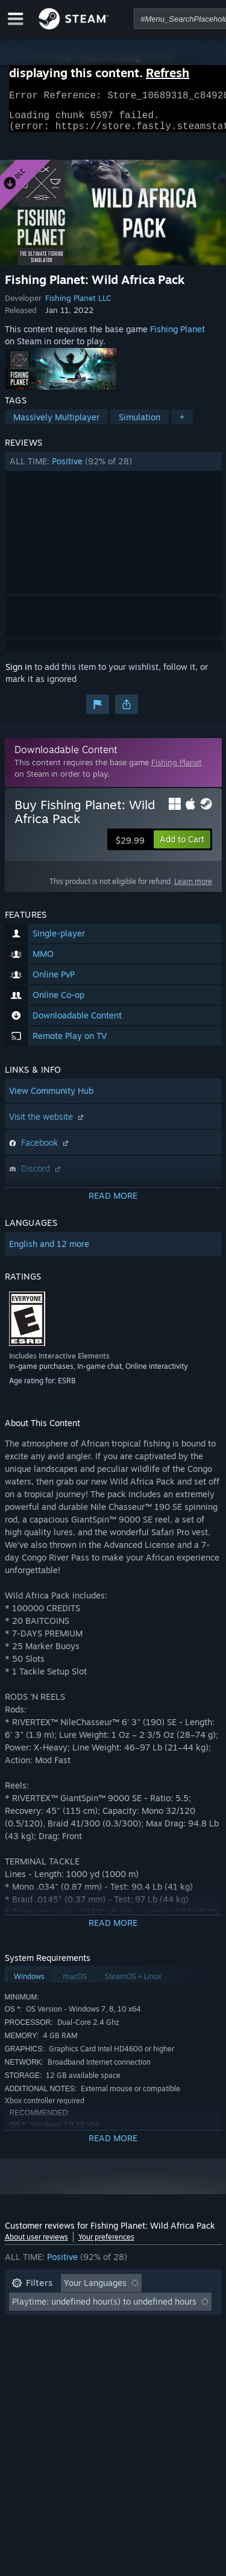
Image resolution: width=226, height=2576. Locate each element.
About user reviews (36, 2244)
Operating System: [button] (48, 2345)
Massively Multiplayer (56, 424)
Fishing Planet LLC (78, 305)
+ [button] (182, 424)
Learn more (193, 888)
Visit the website (47, 1124)
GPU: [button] (160, 2345)
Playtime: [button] (30, 2327)
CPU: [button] (117, 2345)
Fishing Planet (177, 336)
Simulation (139, 424)
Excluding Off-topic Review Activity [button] (81, 2308)
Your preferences (106, 2244)
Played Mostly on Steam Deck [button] (130, 2327)
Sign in (18, 674)
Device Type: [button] (37, 2363)
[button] (113, 468)
